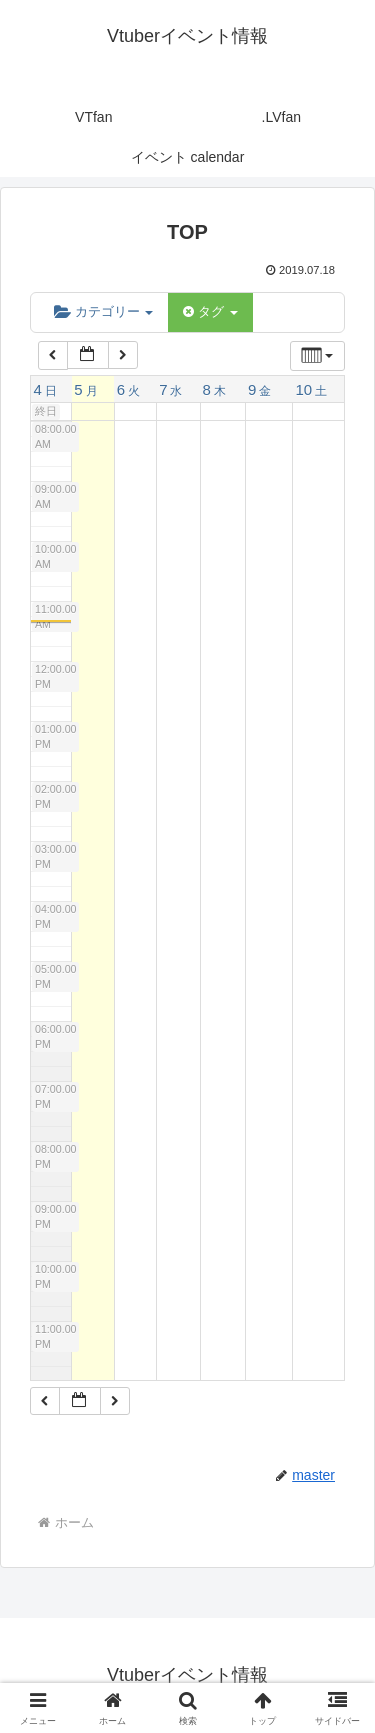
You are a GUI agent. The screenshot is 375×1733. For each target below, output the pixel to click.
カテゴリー (103, 311)
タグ (210, 311)
